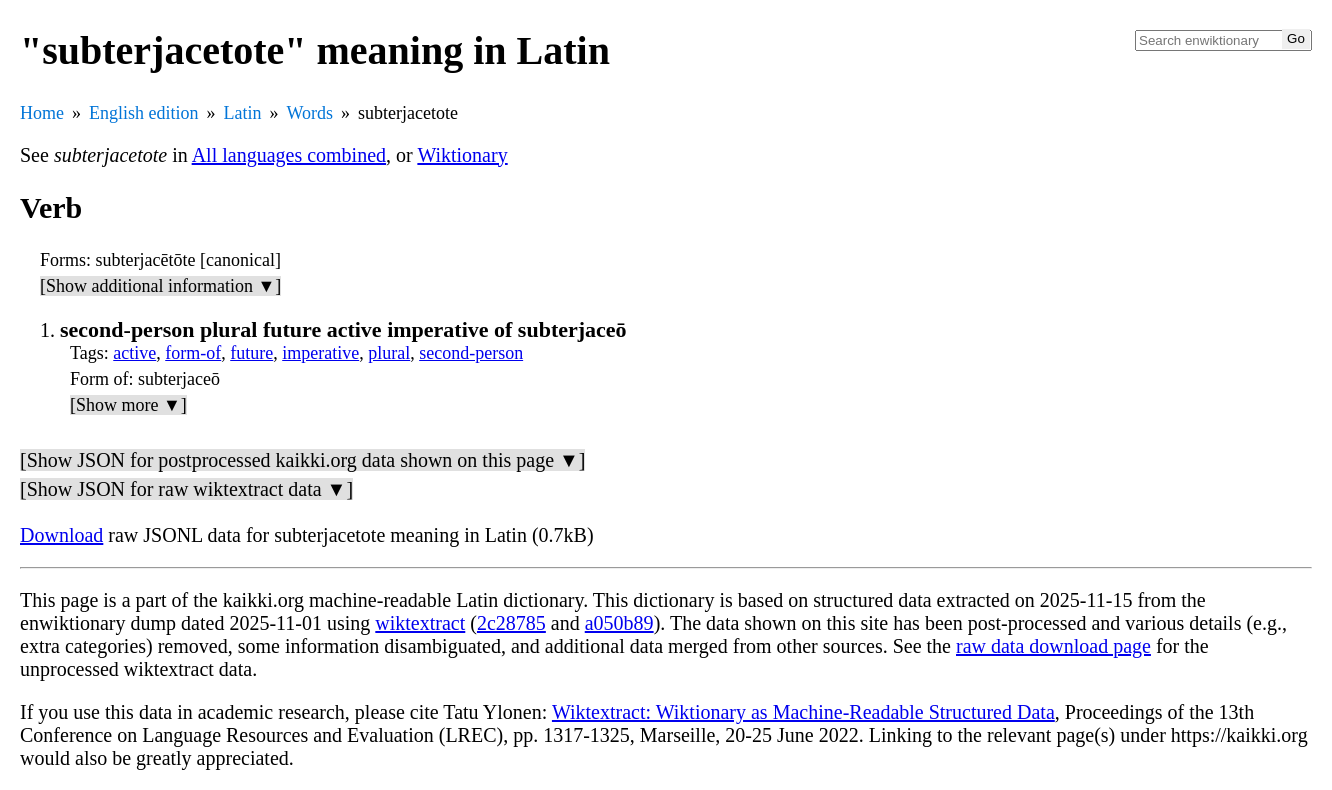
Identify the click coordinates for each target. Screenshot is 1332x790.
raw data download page (1053, 646)
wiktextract (420, 623)
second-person (471, 353)
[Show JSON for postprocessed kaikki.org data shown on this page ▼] (302, 460)
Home (42, 113)
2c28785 (511, 623)
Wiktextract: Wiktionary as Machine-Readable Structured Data (803, 712)
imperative (320, 353)
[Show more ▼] (128, 405)
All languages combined (289, 155)
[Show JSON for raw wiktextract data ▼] (186, 489)
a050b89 (619, 623)
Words (310, 113)
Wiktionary (462, 155)
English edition (144, 113)
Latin (243, 113)
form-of (193, 353)
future (251, 353)
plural (389, 353)
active (134, 353)
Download (61, 535)
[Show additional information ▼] (160, 286)
